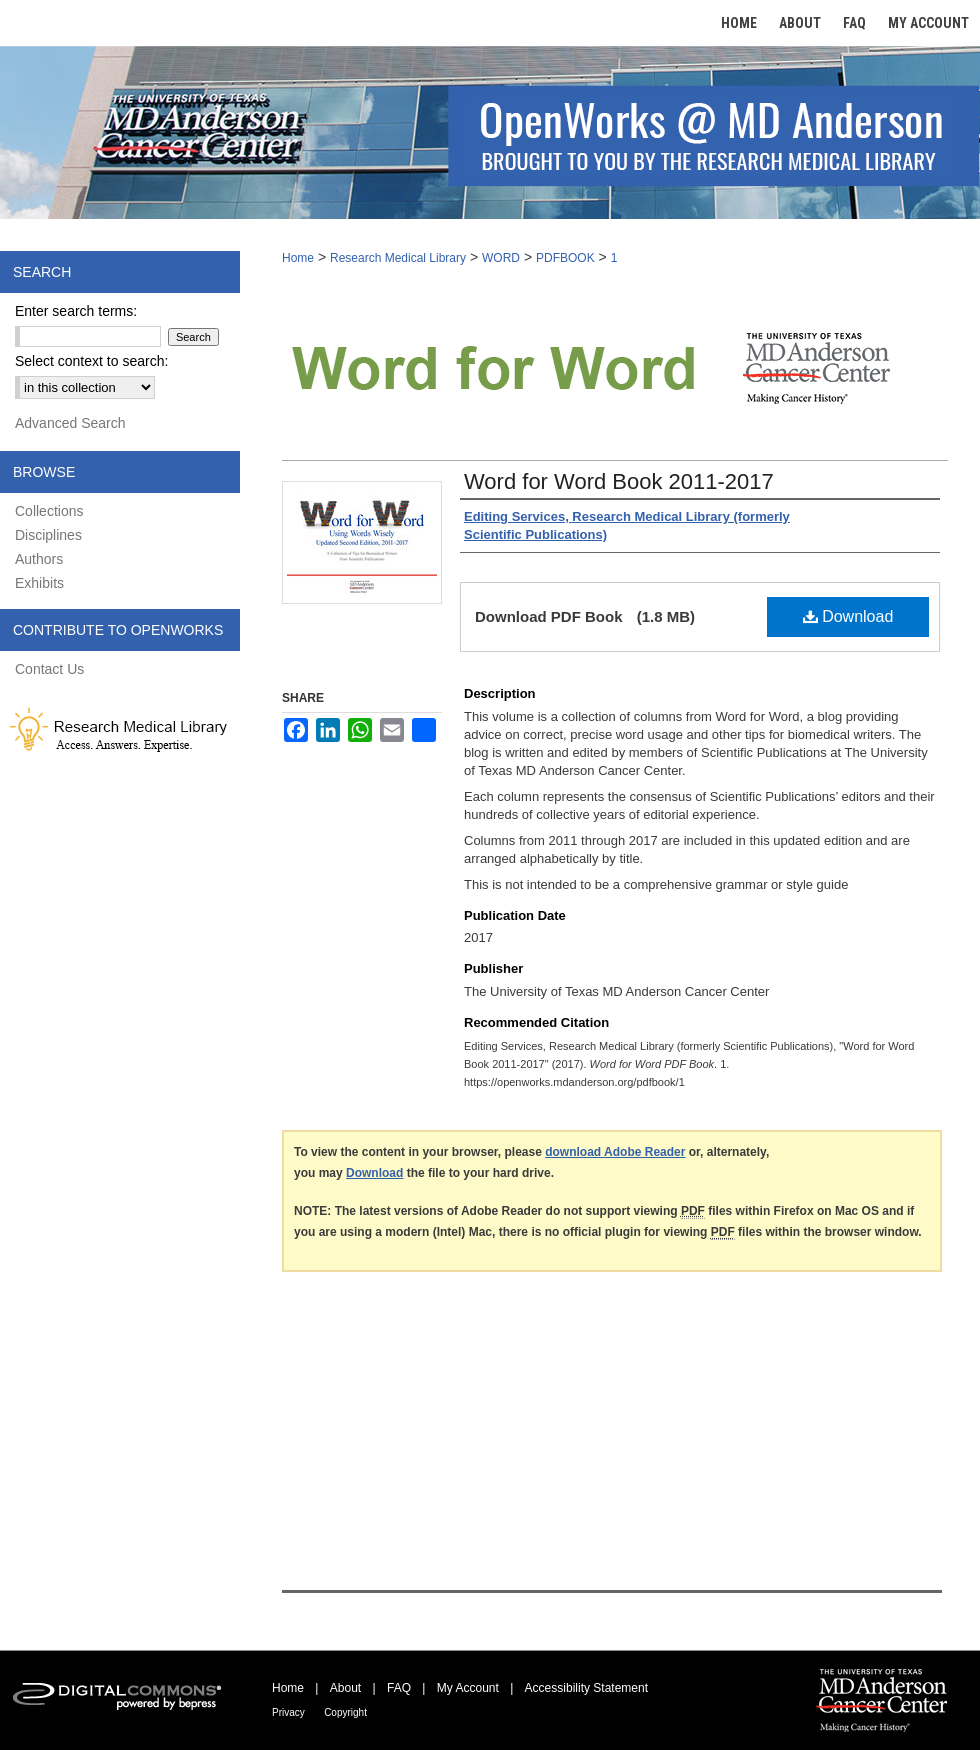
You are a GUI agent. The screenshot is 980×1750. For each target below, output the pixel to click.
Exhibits (39, 583)
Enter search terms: (76, 311)
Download (848, 616)
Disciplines (48, 535)
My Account (468, 1688)
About (345, 1688)
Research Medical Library (398, 258)
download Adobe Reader (615, 1152)
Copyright (345, 1712)
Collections (49, 511)
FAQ (399, 1688)
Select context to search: (91, 361)
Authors (39, 559)
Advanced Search (70, 423)
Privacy (288, 1712)
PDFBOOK (565, 258)
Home (298, 258)
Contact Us (49, 669)
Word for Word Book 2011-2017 (619, 481)
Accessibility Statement (586, 1688)
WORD (501, 258)
